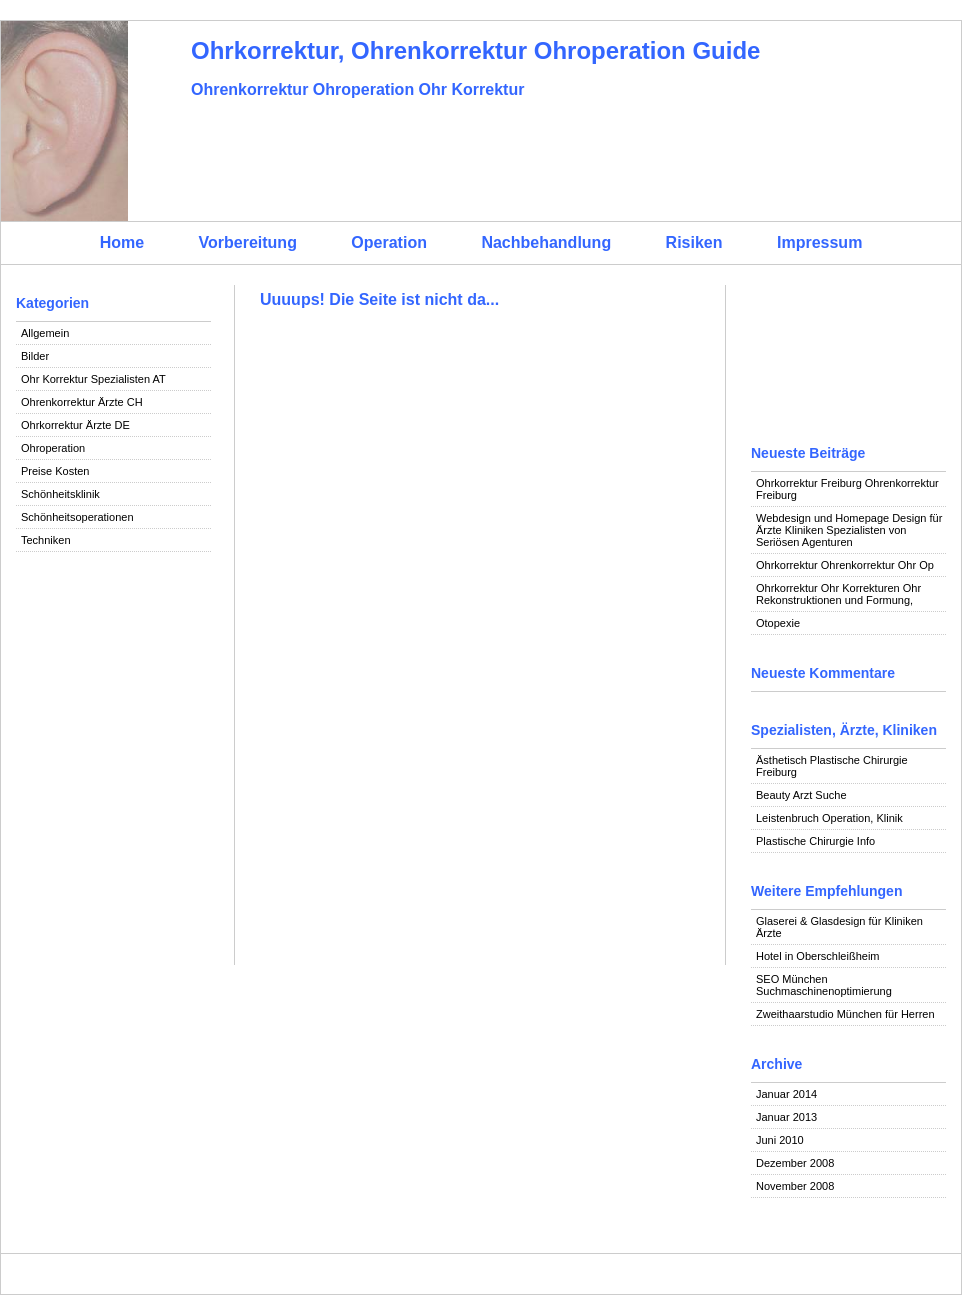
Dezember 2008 (795, 1163)
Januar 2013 (786, 1117)
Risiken (694, 242)
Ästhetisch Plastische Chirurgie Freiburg (832, 766)
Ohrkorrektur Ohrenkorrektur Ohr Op (845, 565)
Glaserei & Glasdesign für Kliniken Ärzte (839, 927)
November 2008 (795, 1186)
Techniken (46, 540)
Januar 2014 (786, 1094)
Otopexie (778, 623)
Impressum (819, 242)
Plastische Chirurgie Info (815, 841)
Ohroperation (53, 448)
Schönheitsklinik (60, 494)
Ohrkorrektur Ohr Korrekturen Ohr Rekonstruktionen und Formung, (838, 594)
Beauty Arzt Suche (801, 795)
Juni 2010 (780, 1140)
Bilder (35, 356)
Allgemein (45, 333)
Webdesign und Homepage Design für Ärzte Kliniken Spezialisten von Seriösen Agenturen (849, 530)
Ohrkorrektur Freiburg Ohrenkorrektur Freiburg (847, 489)
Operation (389, 242)
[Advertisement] (113, 647)
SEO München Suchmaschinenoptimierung (824, 985)
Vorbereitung (248, 242)
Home (122, 242)
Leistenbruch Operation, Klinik (829, 818)
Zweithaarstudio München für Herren (845, 1014)
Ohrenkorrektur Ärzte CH (82, 402)
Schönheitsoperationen (77, 517)
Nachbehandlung (546, 242)
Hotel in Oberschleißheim (818, 956)
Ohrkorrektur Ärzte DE (75, 425)
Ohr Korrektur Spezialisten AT (93, 379)
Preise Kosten (55, 471)
